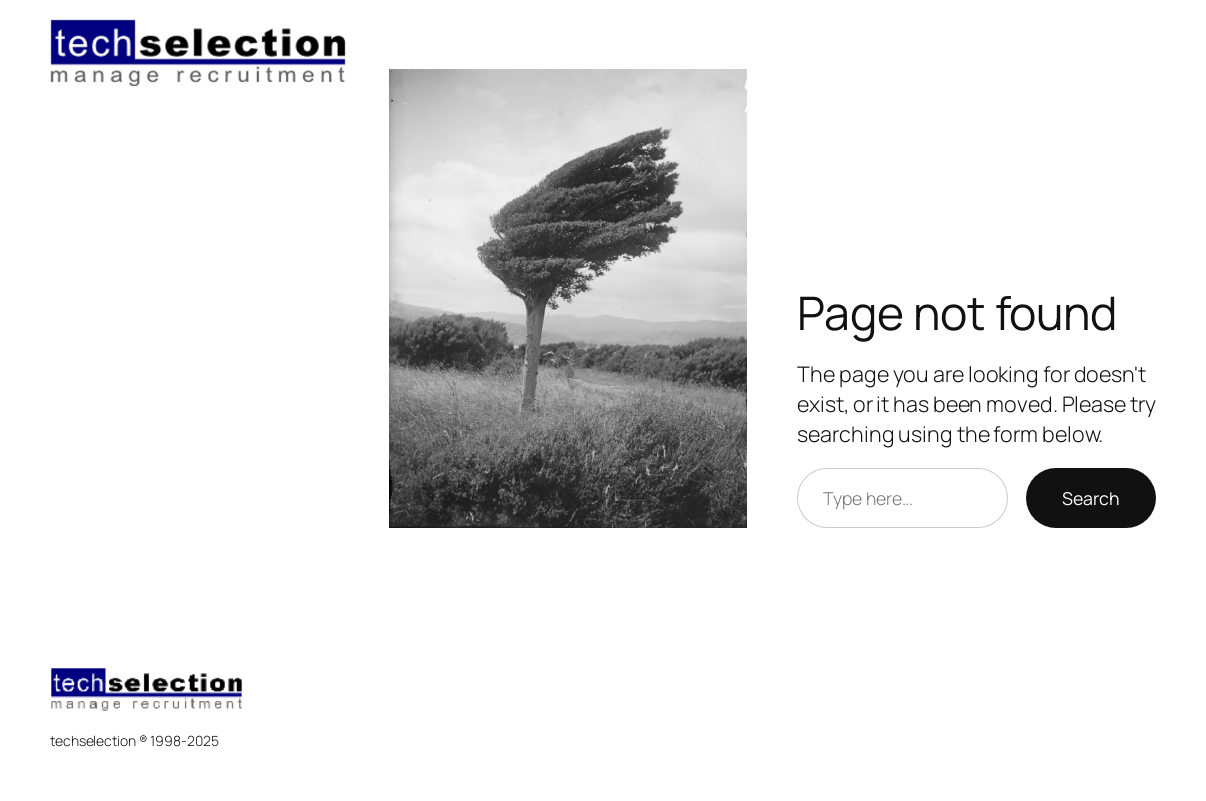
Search (1091, 498)
